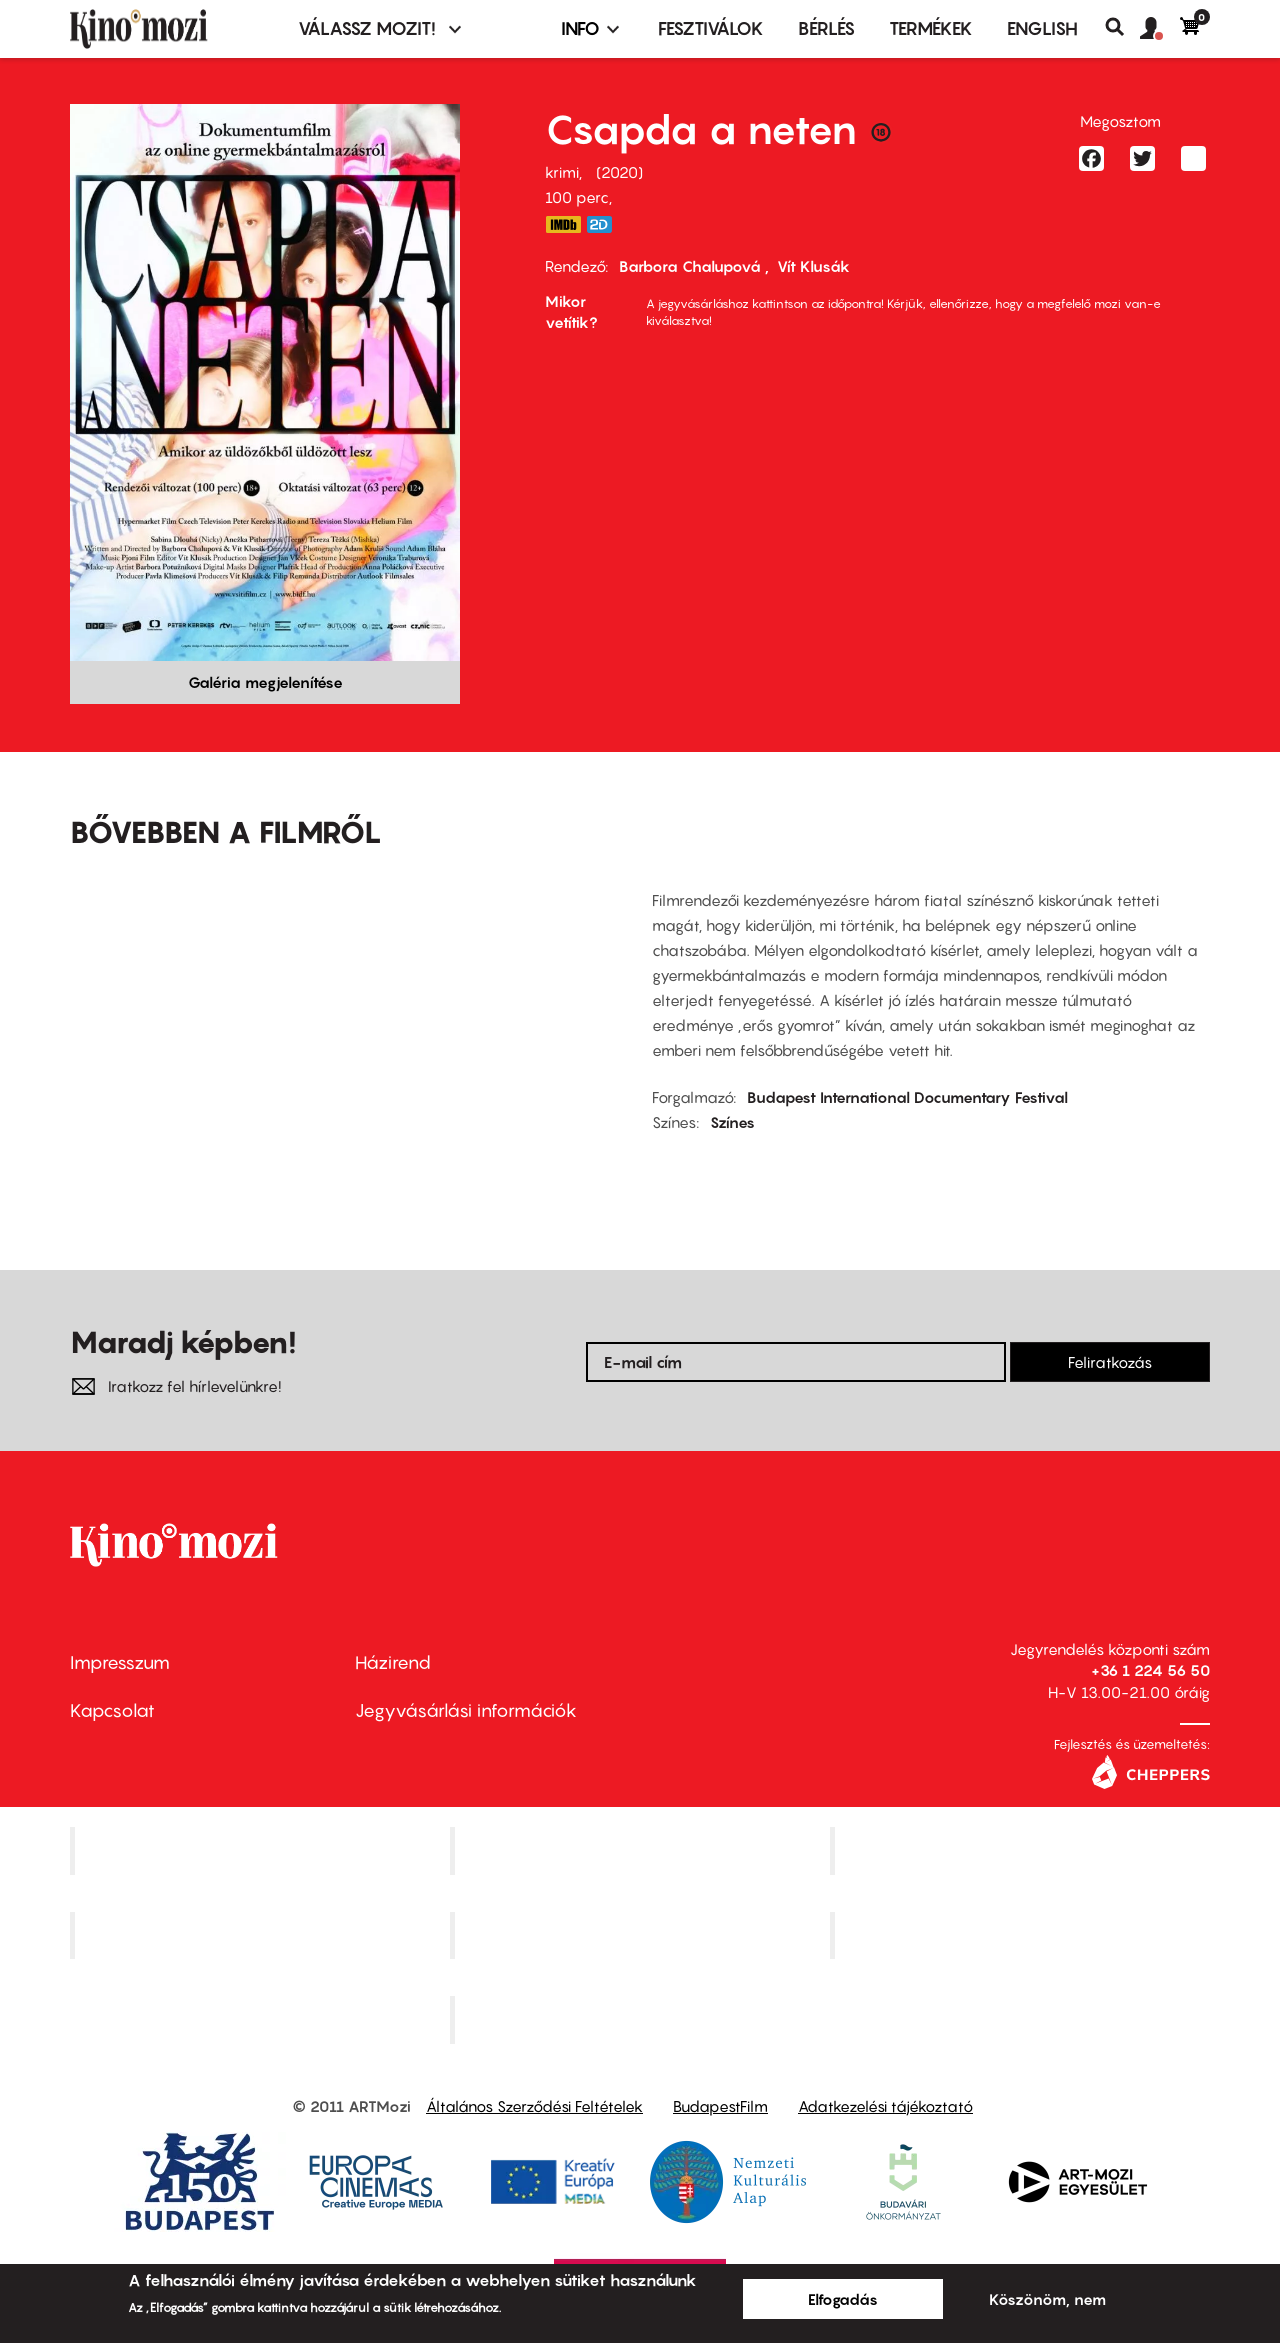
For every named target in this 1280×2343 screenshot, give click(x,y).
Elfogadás (843, 2299)
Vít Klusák (813, 266)
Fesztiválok (711, 28)
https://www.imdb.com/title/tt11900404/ (563, 224)
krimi (562, 172)
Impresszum (120, 1662)
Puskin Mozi (262, 1935)
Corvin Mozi (262, 1850)
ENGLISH (1042, 28)
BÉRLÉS (826, 28)
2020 (619, 172)
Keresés (1122, 27)
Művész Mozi (1022, 1850)
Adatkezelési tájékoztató (885, 2106)
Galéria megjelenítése (265, 682)
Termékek (931, 28)
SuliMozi (642, 1935)
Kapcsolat (112, 1710)
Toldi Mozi (642, 2020)
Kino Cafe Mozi (642, 1850)
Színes (732, 1122)
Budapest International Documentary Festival (907, 1097)
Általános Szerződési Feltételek (534, 2106)
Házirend (393, 1662)
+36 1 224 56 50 (1150, 1670)
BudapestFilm (720, 2106)
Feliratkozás (1110, 1362)
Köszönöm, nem (1047, 2299)
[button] (1160, 29)
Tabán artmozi (1022, 1935)
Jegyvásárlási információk (466, 1710)
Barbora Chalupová (692, 266)
